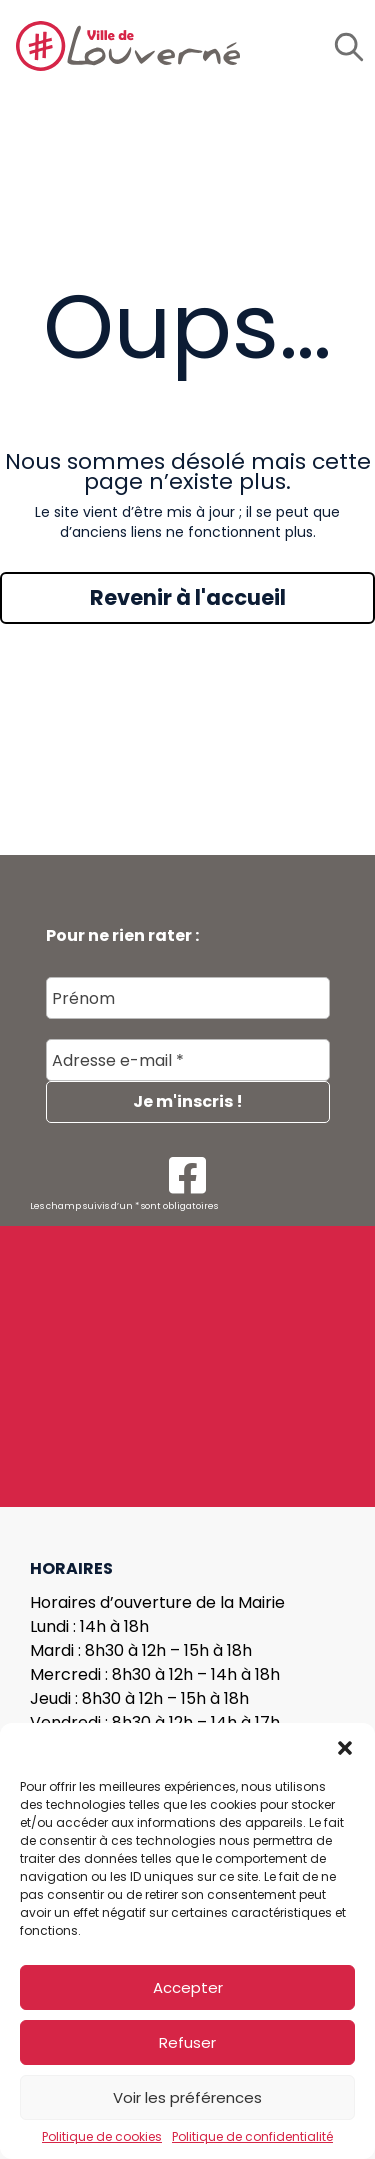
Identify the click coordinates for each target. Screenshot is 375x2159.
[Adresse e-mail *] (188, 1061)
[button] (345, 1748)
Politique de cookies (102, 2137)
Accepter (188, 1987)
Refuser (187, 2042)
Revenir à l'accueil (188, 597)
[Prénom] (188, 999)
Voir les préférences (187, 2097)
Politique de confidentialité (252, 2137)
